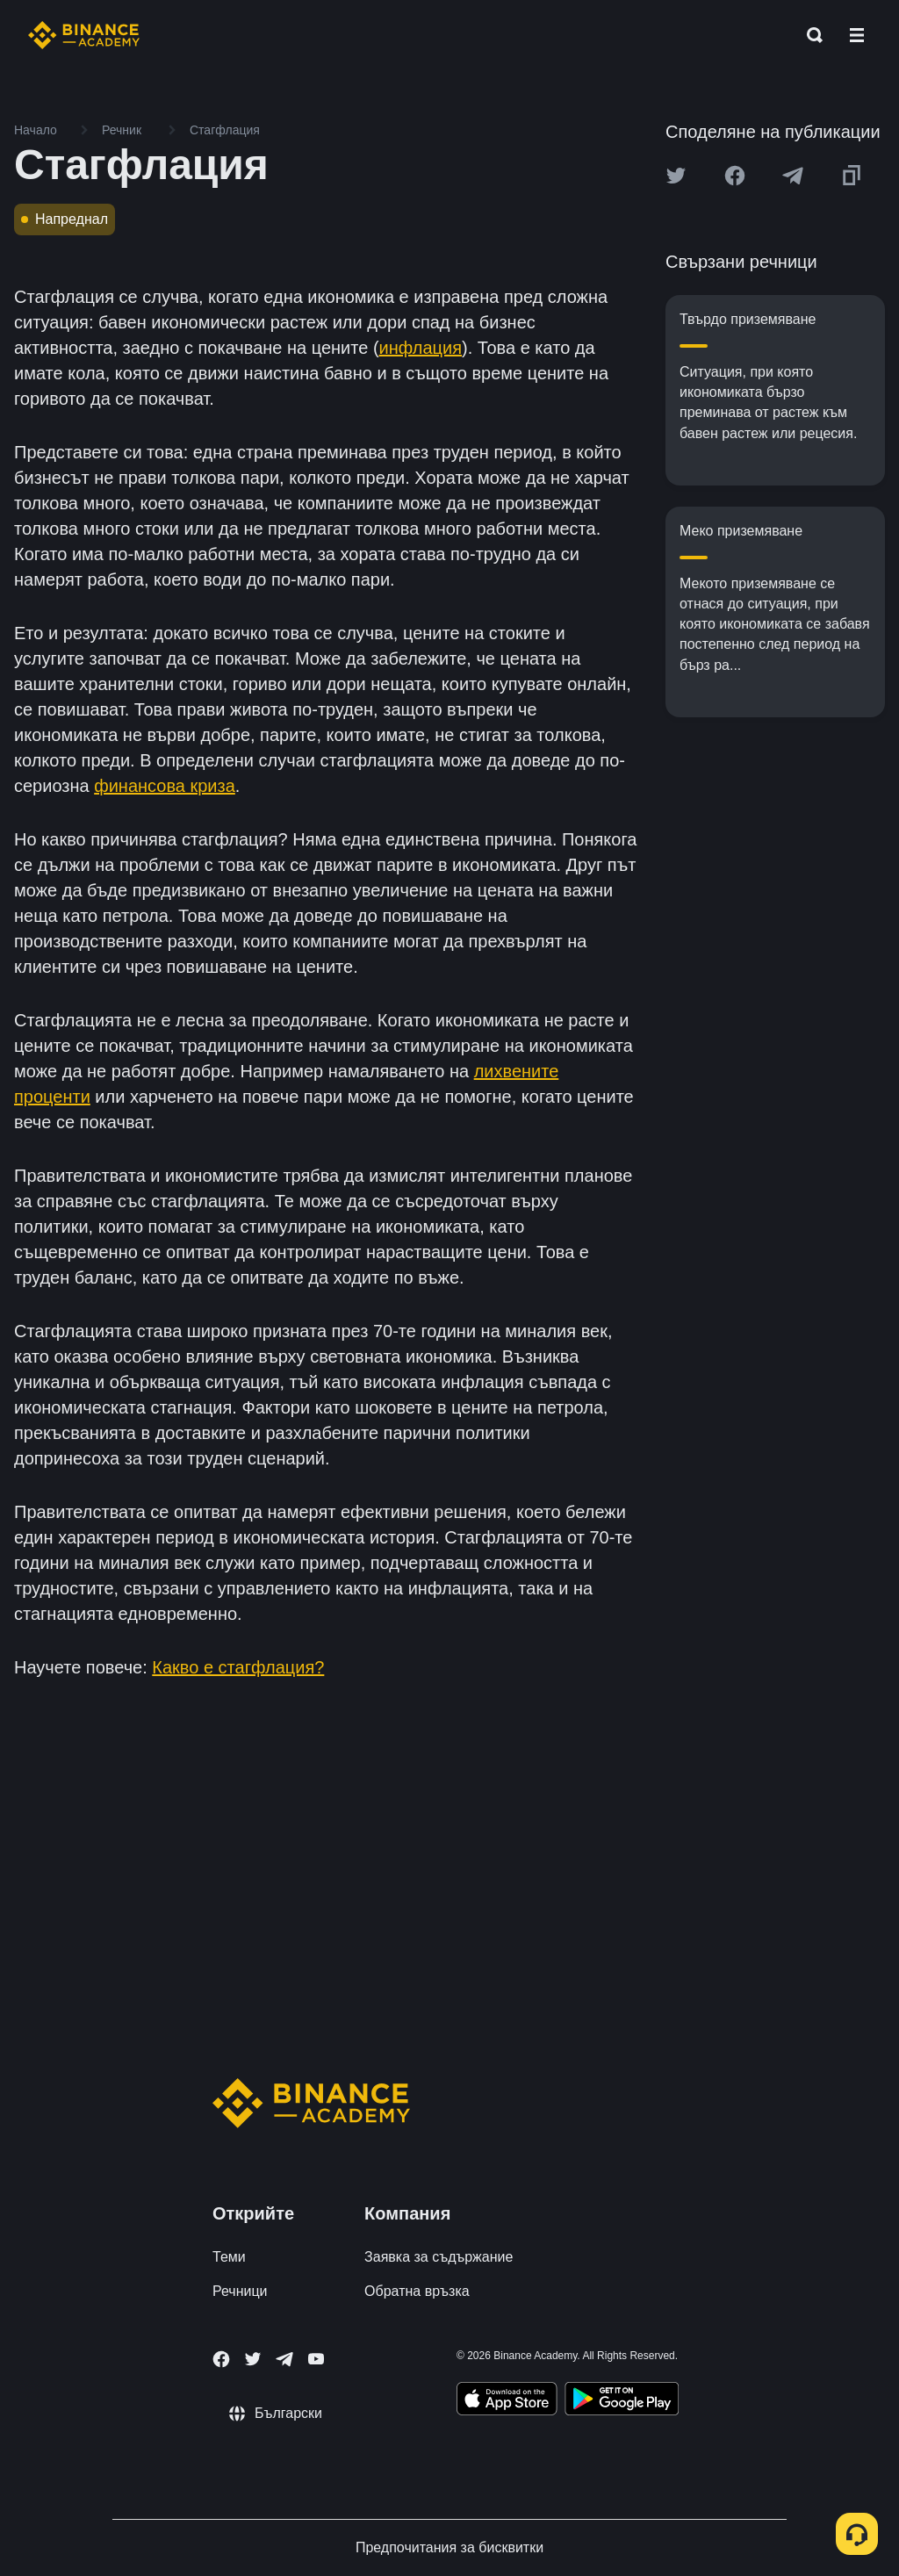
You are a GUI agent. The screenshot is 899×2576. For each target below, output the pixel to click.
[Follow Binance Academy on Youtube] (316, 2358)
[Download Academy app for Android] (622, 2401)
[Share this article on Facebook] (734, 175)
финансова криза (164, 785)
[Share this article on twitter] (676, 175)
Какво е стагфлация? (238, 1667)
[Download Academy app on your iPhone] (507, 2401)
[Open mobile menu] (857, 35)
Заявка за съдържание (438, 2256)
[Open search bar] (809, 35)
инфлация (420, 347)
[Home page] (84, 35)
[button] (856, 35)
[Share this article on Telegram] (792, 175)
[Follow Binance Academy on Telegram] (284, 2359)
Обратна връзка (417, 2291)
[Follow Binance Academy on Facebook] (221, 2359)
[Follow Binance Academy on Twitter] (253, 2359)
